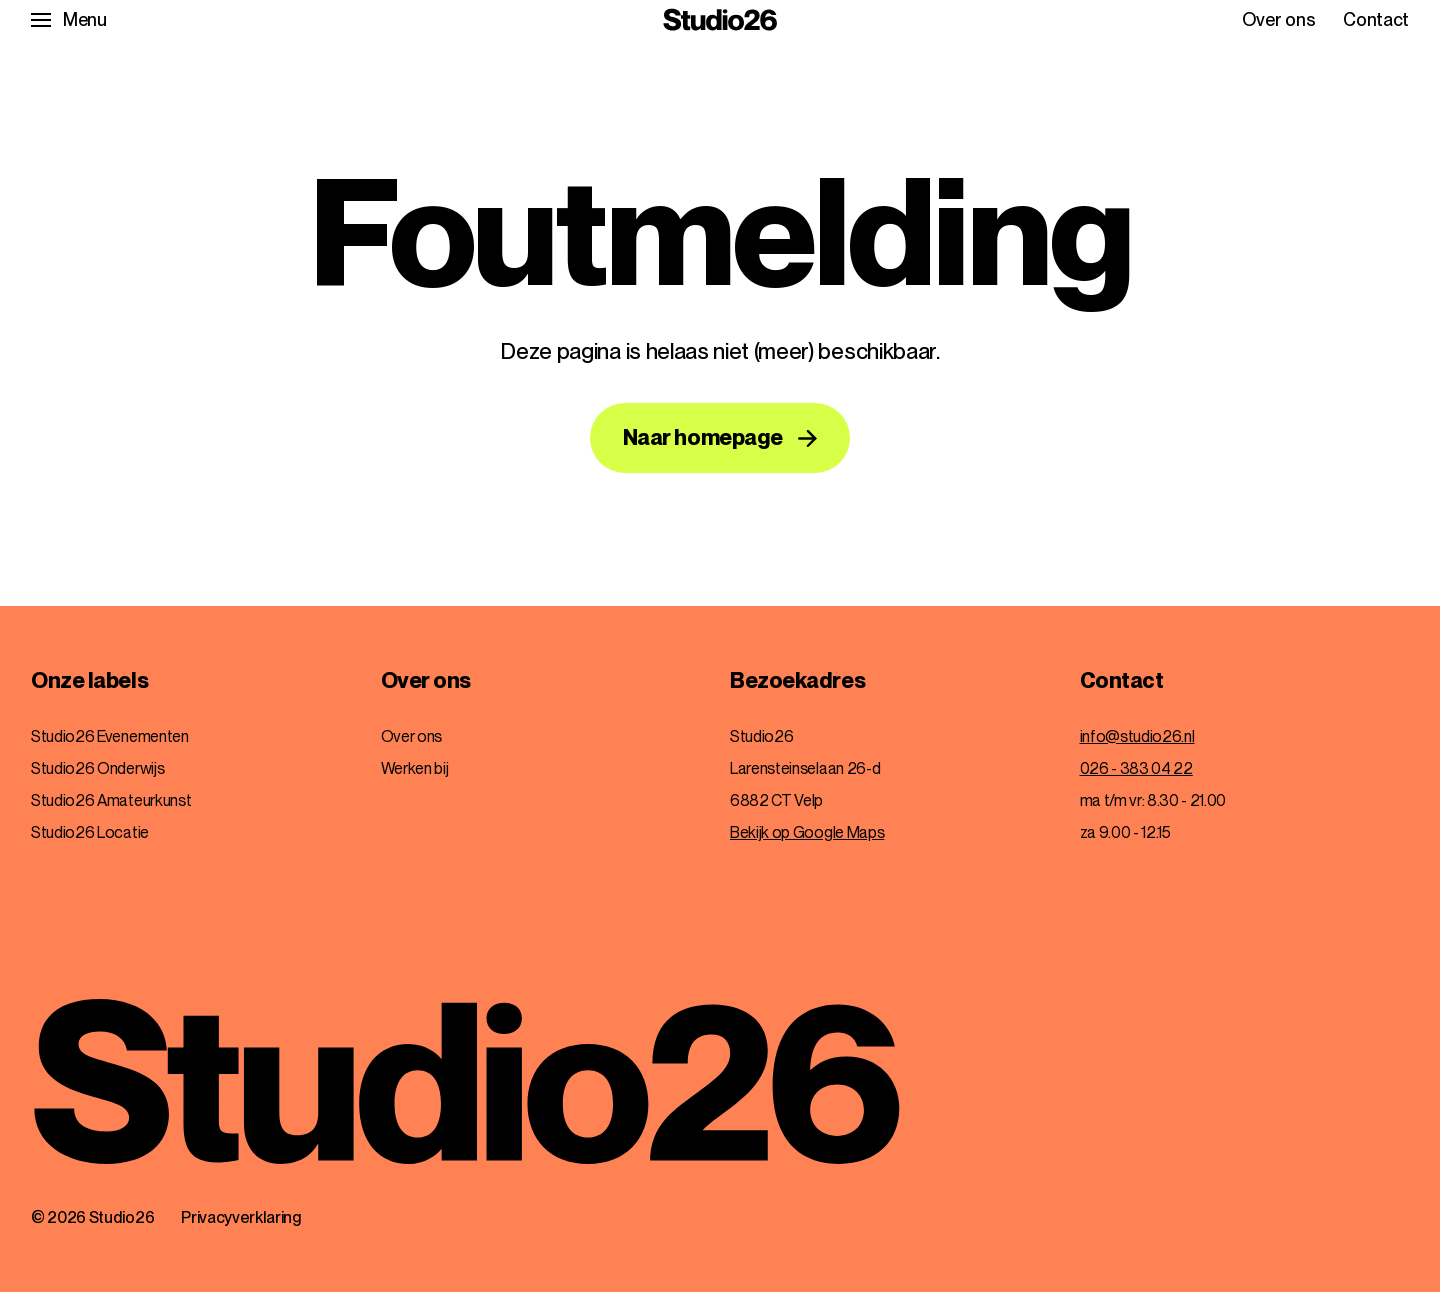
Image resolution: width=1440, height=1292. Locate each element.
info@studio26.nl (1137, 736)
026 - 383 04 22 (1136, 768)
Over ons (1278, 20)
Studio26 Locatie (90, 832)
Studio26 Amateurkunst (111, 800)
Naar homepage (703, 437)
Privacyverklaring (241, 1217)
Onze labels (89, 681)
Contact (1376, 20)
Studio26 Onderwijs (97, 768)
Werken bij (415, 768)
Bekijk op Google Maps (807, 832)
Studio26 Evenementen (110, 736)
